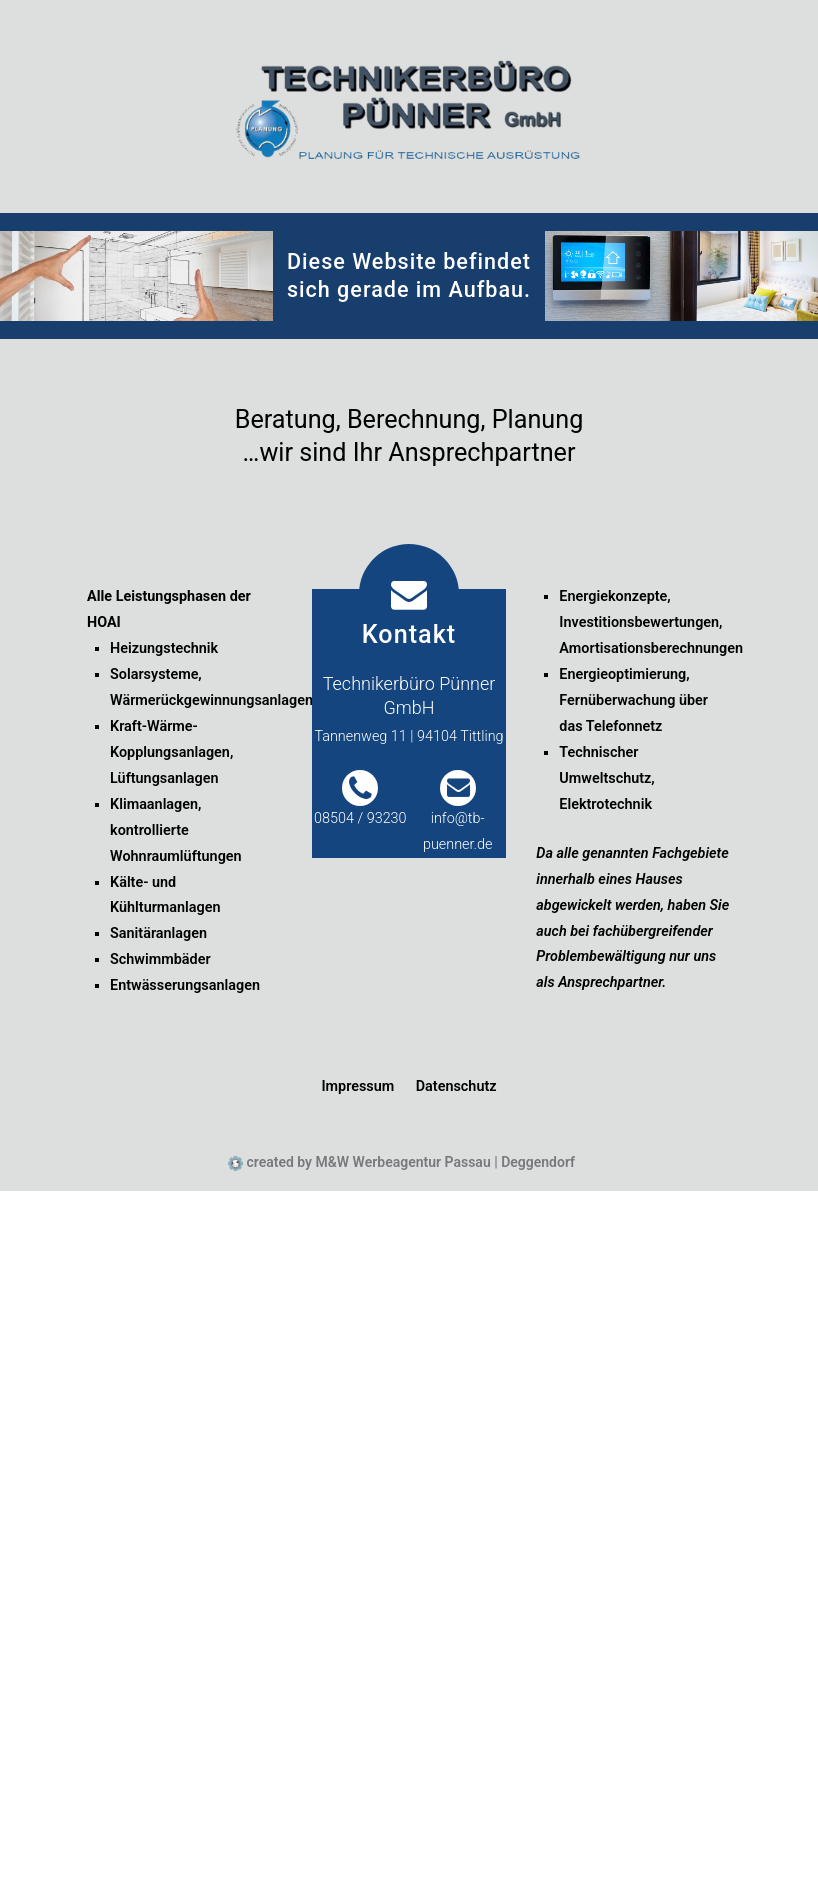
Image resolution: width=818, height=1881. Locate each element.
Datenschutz (456, 1086)
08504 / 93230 (360, 818)
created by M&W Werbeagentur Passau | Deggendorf (409, 1162)
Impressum (357, 1086)
